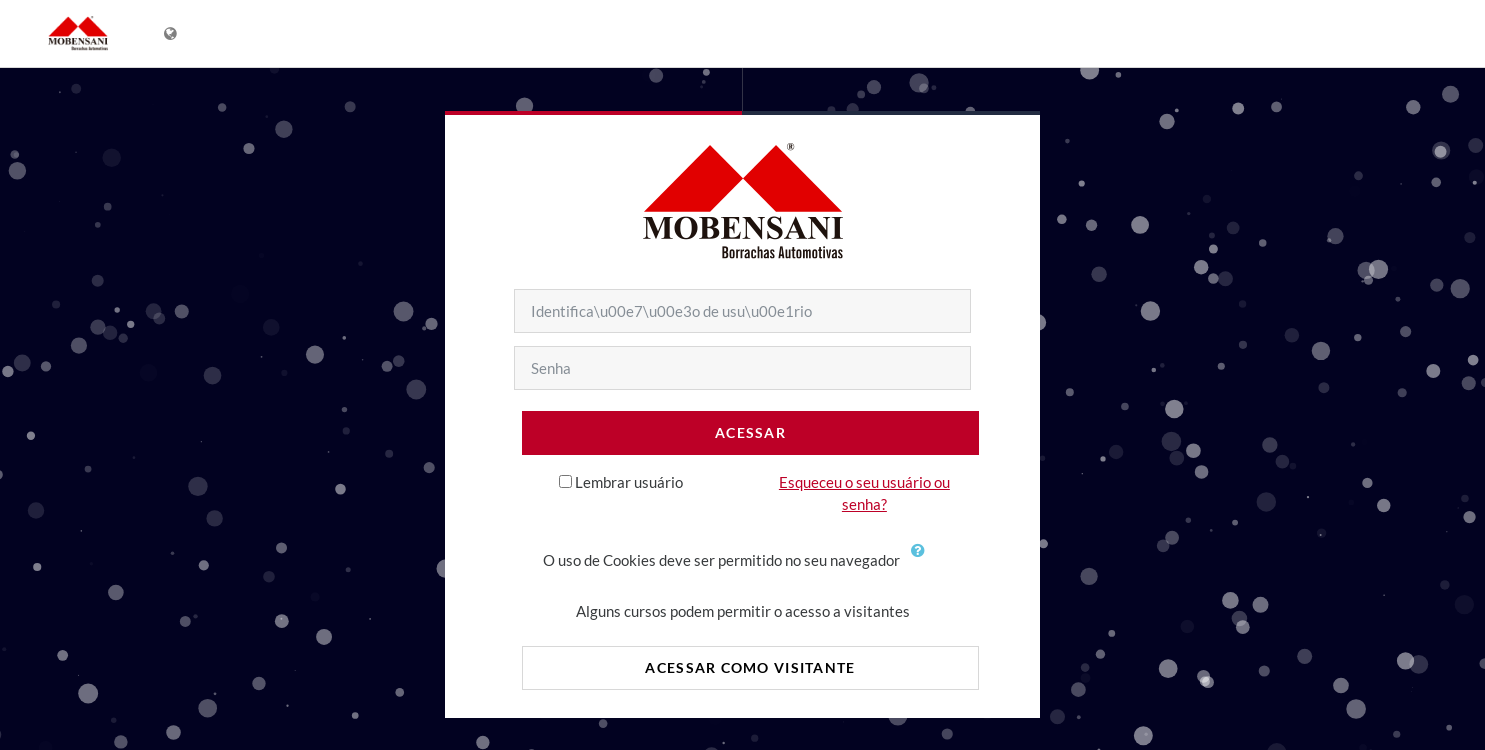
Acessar (750, 432)
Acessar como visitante (750, 667)
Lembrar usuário (629, 482)
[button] (923, 562)
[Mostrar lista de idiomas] (172, 33)
